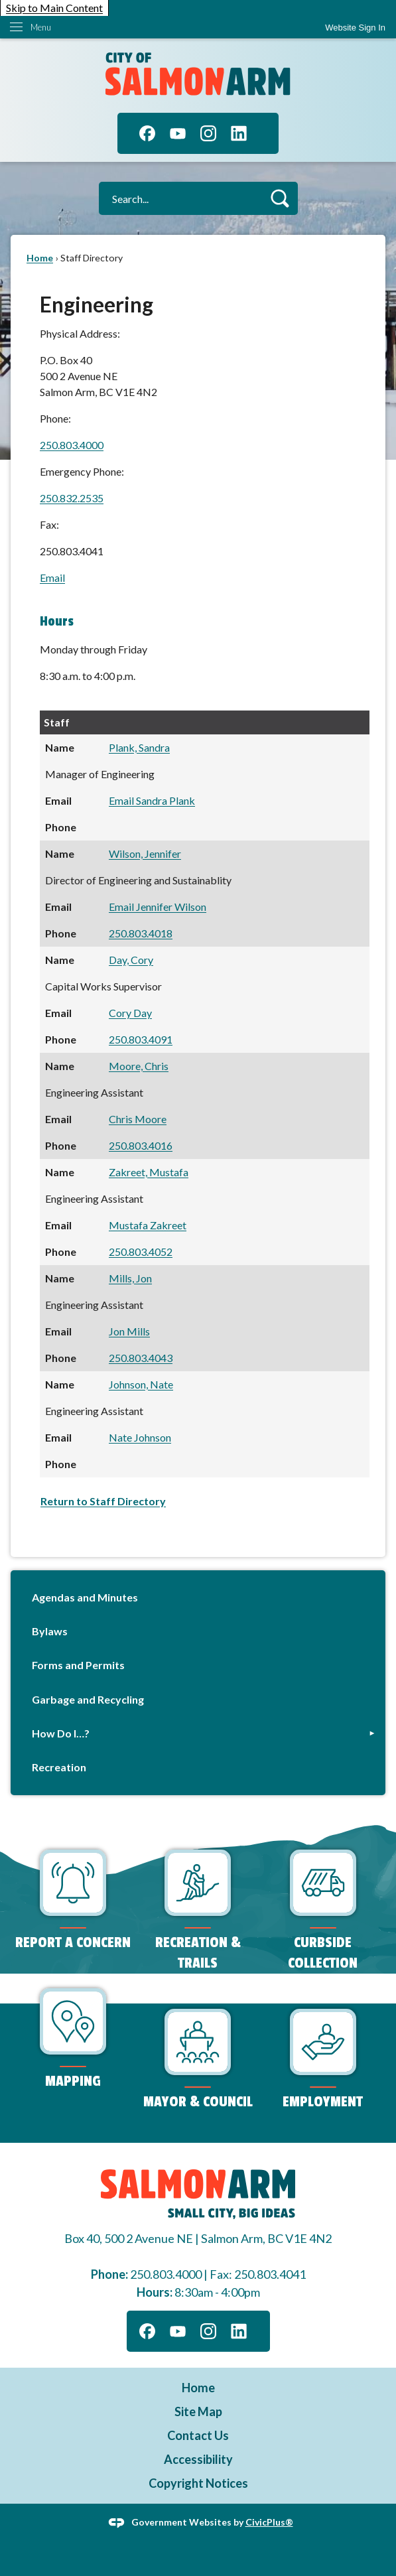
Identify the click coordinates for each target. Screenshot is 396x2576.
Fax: (49, 524)
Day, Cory (131, 959)
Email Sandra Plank (152, 800)
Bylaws (50, 1631)
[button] (279, 198)
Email (52, 577)
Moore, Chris (138, 1065)
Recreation (59, 1767)
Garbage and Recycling (88, 1699)
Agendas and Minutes (85, 1597)
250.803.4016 (140, 1145)
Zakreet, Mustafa (148, 1172)
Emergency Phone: (82, 471)
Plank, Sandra (139, 747)
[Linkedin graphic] (239, 133)
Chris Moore (137, 1119)
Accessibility (198, 2459)
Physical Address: (80, 333)
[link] (355, 27)
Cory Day (130, 1012)
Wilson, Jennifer (145, 853)
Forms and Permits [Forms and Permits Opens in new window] (78, 1665)
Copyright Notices (198, 2483)
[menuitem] (198, 1598)
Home (40, 257)
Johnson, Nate (141, 1384)
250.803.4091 (140, 1039)
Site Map (198, 2411)
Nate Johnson (140, 1437)
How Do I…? (61, 1733)
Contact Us (198, 2435)
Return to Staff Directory (103, 1501)
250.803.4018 (140, 933)
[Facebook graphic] (147, 133)
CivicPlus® (269, 2521)
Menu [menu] (41, 27)
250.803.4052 (140, 1251)
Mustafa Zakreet (147, 1225)
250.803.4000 (71, 445)
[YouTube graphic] (178, 133)
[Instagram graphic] (208, 133)
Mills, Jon (130, 1278)
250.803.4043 (140, 1357)
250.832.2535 (71, 498)
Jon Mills (129, 1331)
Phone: (55, 418)
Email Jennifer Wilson (157, 906)
